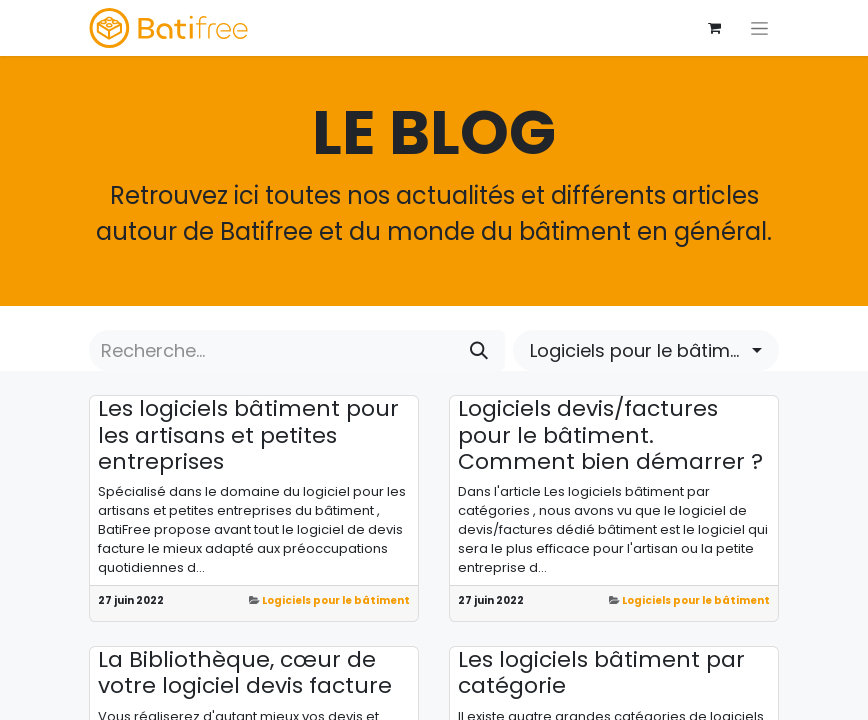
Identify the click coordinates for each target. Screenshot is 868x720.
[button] (646, 350)
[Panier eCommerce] (714, 28)
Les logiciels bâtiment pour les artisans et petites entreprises (248, 435)
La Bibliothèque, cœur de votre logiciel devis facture (245, 673)
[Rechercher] (479, 350)
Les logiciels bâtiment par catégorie (601, 673)
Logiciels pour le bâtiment (336, 600)
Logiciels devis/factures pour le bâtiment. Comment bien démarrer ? (610, 435)
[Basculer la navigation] (759, 28)
